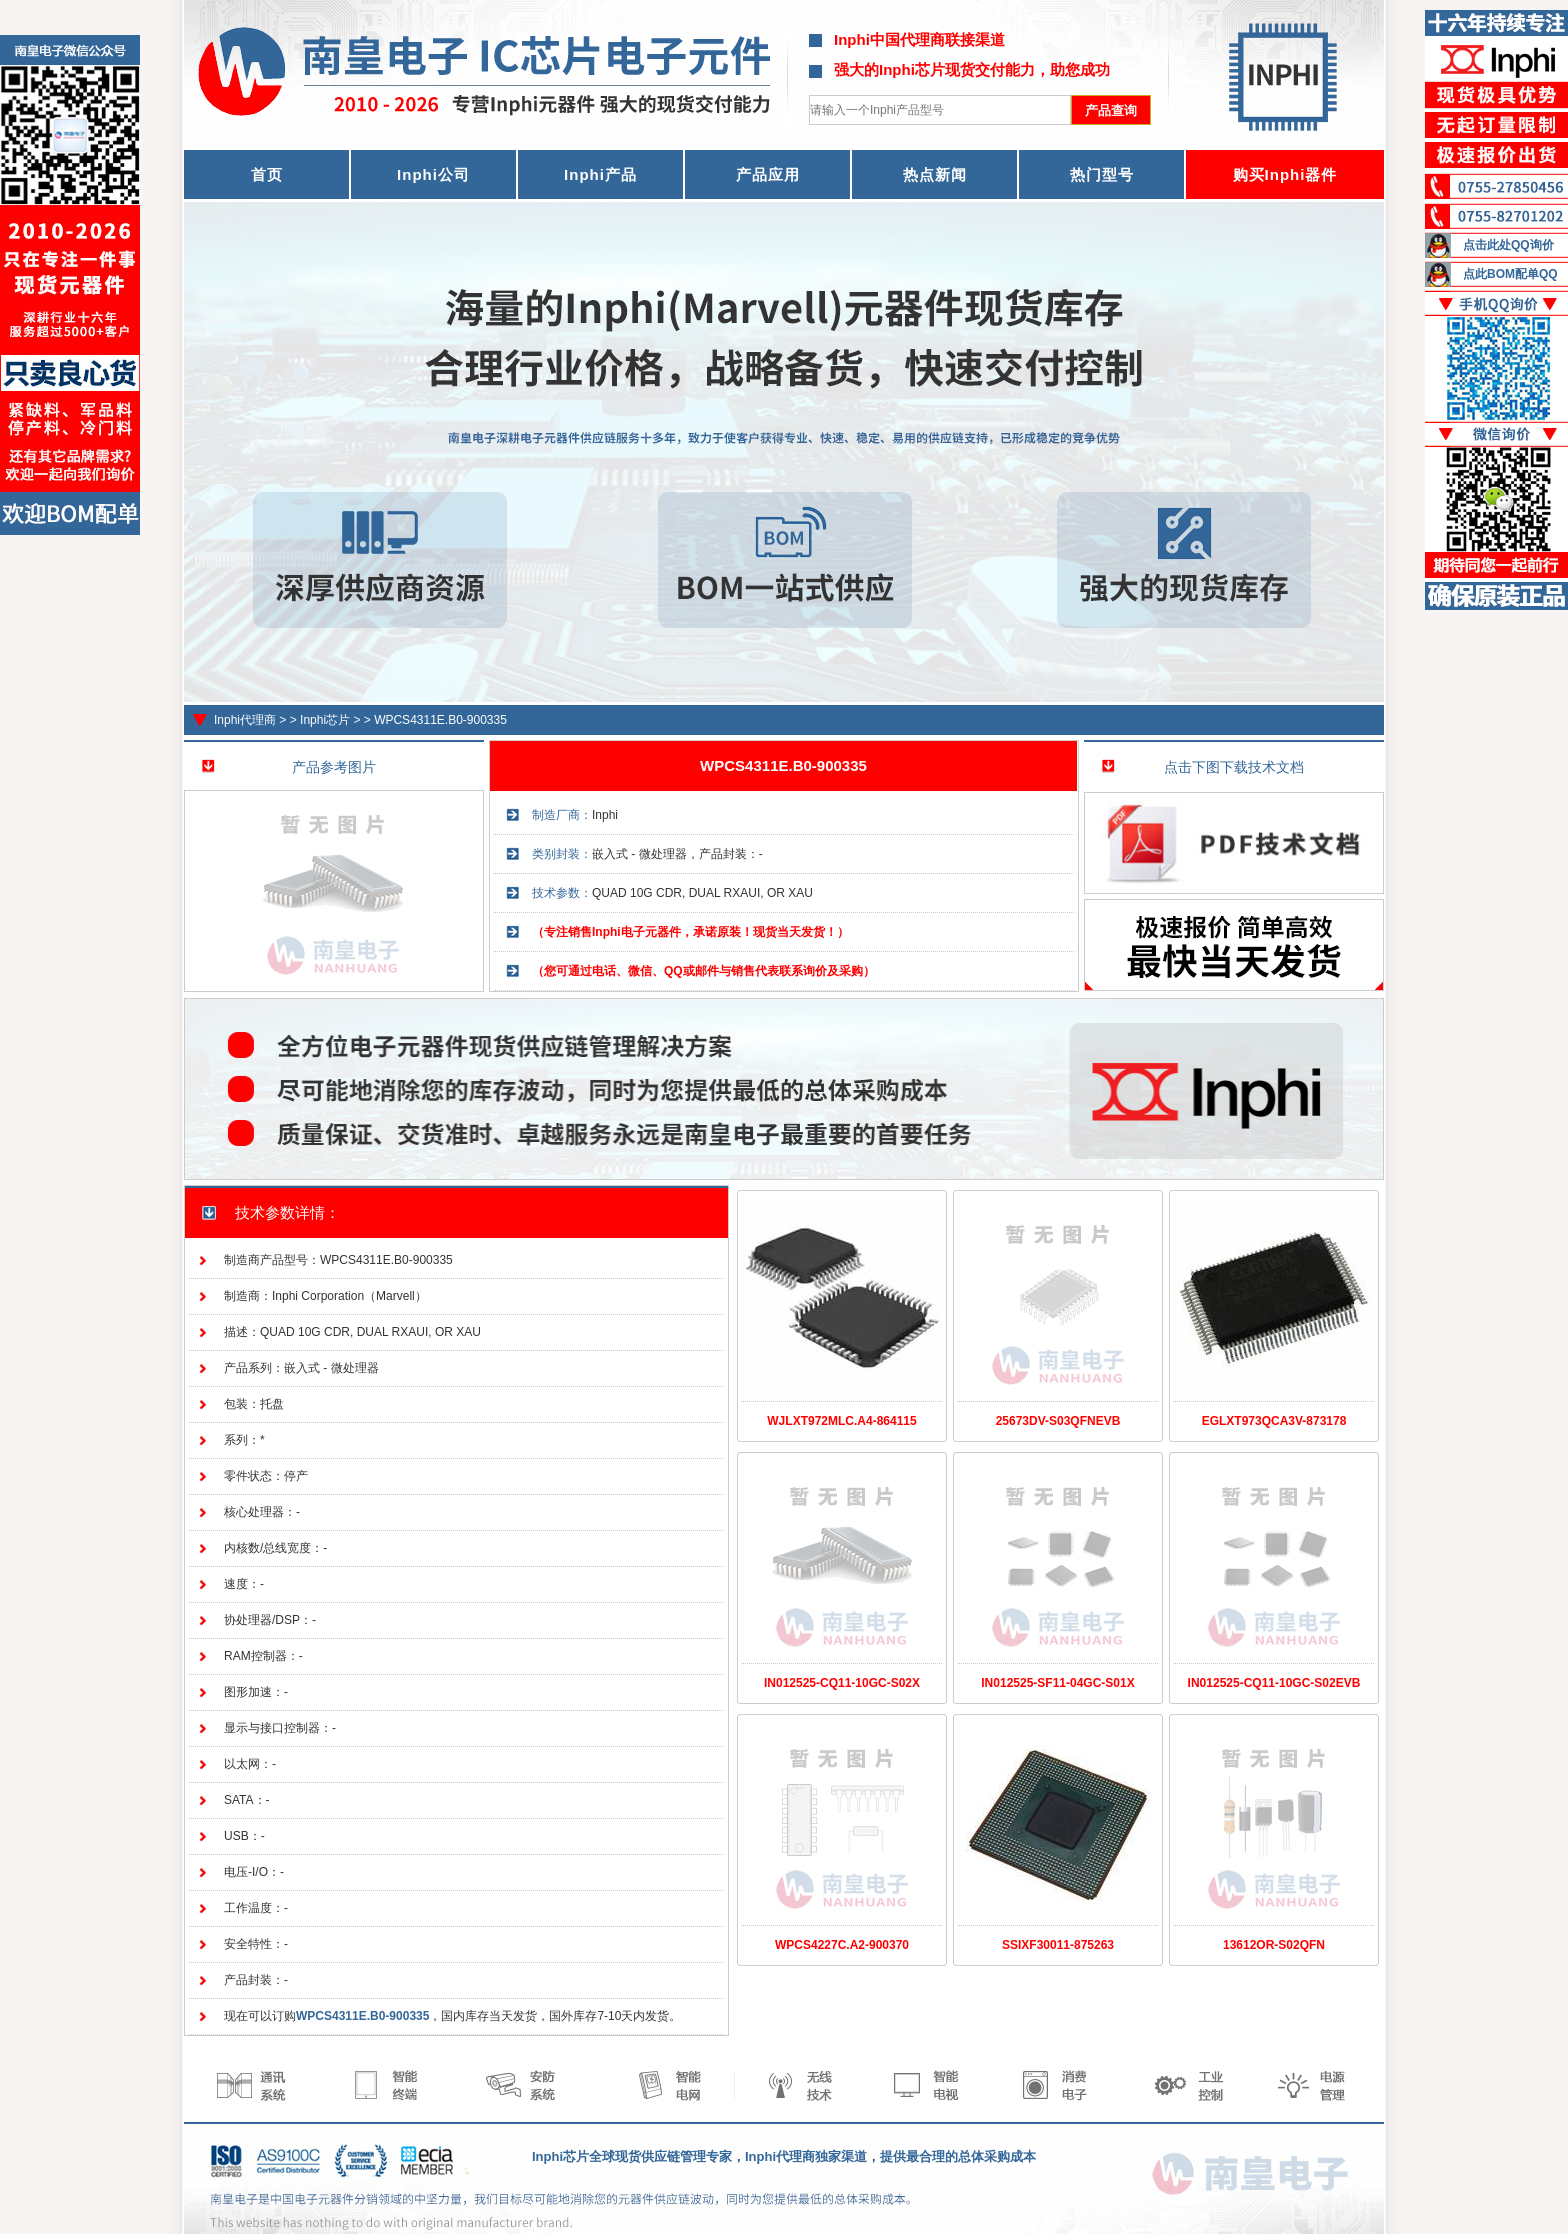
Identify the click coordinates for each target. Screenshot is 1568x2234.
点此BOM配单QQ (1510, 274)
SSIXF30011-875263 (1058, 1945)
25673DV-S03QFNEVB (1058, 1421)
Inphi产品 (600, 174)
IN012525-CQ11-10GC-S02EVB (1274, 1683)
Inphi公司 (433, 174)
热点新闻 (935, 174)
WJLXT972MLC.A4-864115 (841, 1421)
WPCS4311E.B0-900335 (440, 720)
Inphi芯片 (325, 720)
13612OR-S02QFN (1274, 1945)
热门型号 (1102, 174)
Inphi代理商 (245, 720)
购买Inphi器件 (1285, 174)
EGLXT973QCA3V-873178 (1274, 1421)
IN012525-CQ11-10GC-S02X (842, 1683)
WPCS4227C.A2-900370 (842, 1945)
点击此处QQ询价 (1508, 245)
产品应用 (768, 174)
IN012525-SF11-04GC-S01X (1057, 1683)
